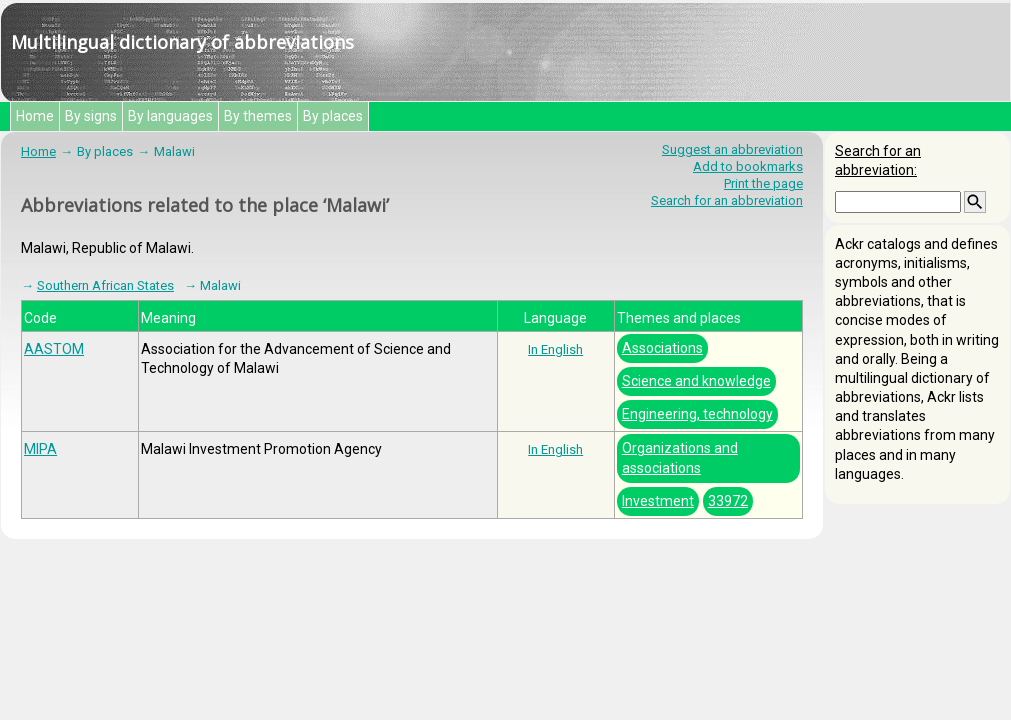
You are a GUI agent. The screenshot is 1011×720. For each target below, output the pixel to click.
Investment (658, 501)
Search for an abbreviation (727, 200)
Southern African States (105, 285)
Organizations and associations (680, 457)
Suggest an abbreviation (732, 149)
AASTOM (54, 349)
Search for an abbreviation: (878, 160)
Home (35, 116)
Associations (662, 348)
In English (555, 349)
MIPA (40, 449)
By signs (91, 116)
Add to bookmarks (748, 166)
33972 (728, 501)
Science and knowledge (696, 381)
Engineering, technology (697, 414)
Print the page (763, 183)
